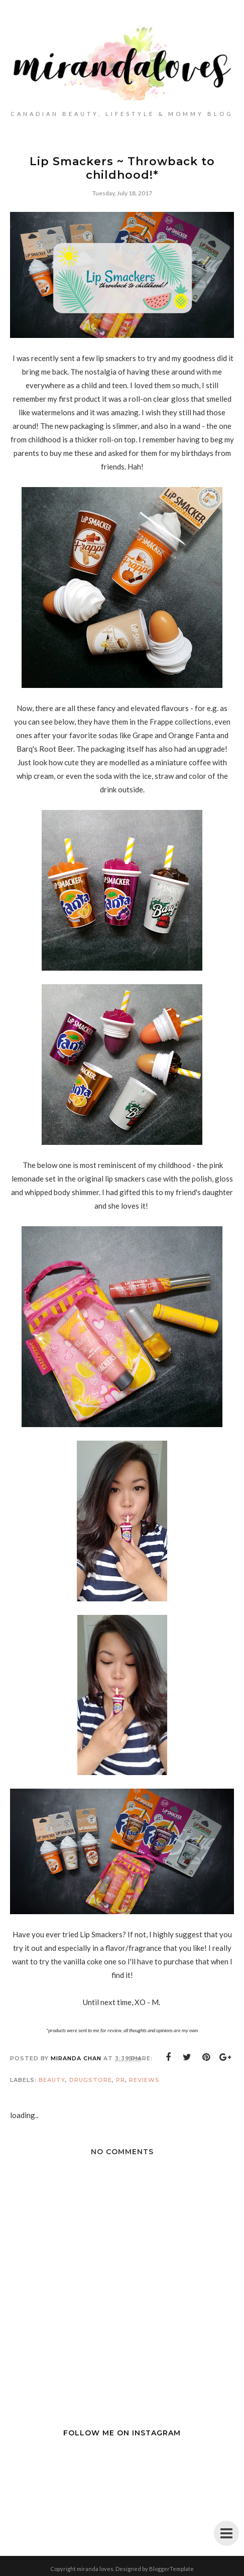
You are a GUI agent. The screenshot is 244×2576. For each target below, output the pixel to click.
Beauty (52, 2079)
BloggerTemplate (171, 2568)
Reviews (144, 2079)
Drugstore (90, 2079)
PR (120, 2079)
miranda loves (95, 2568)
